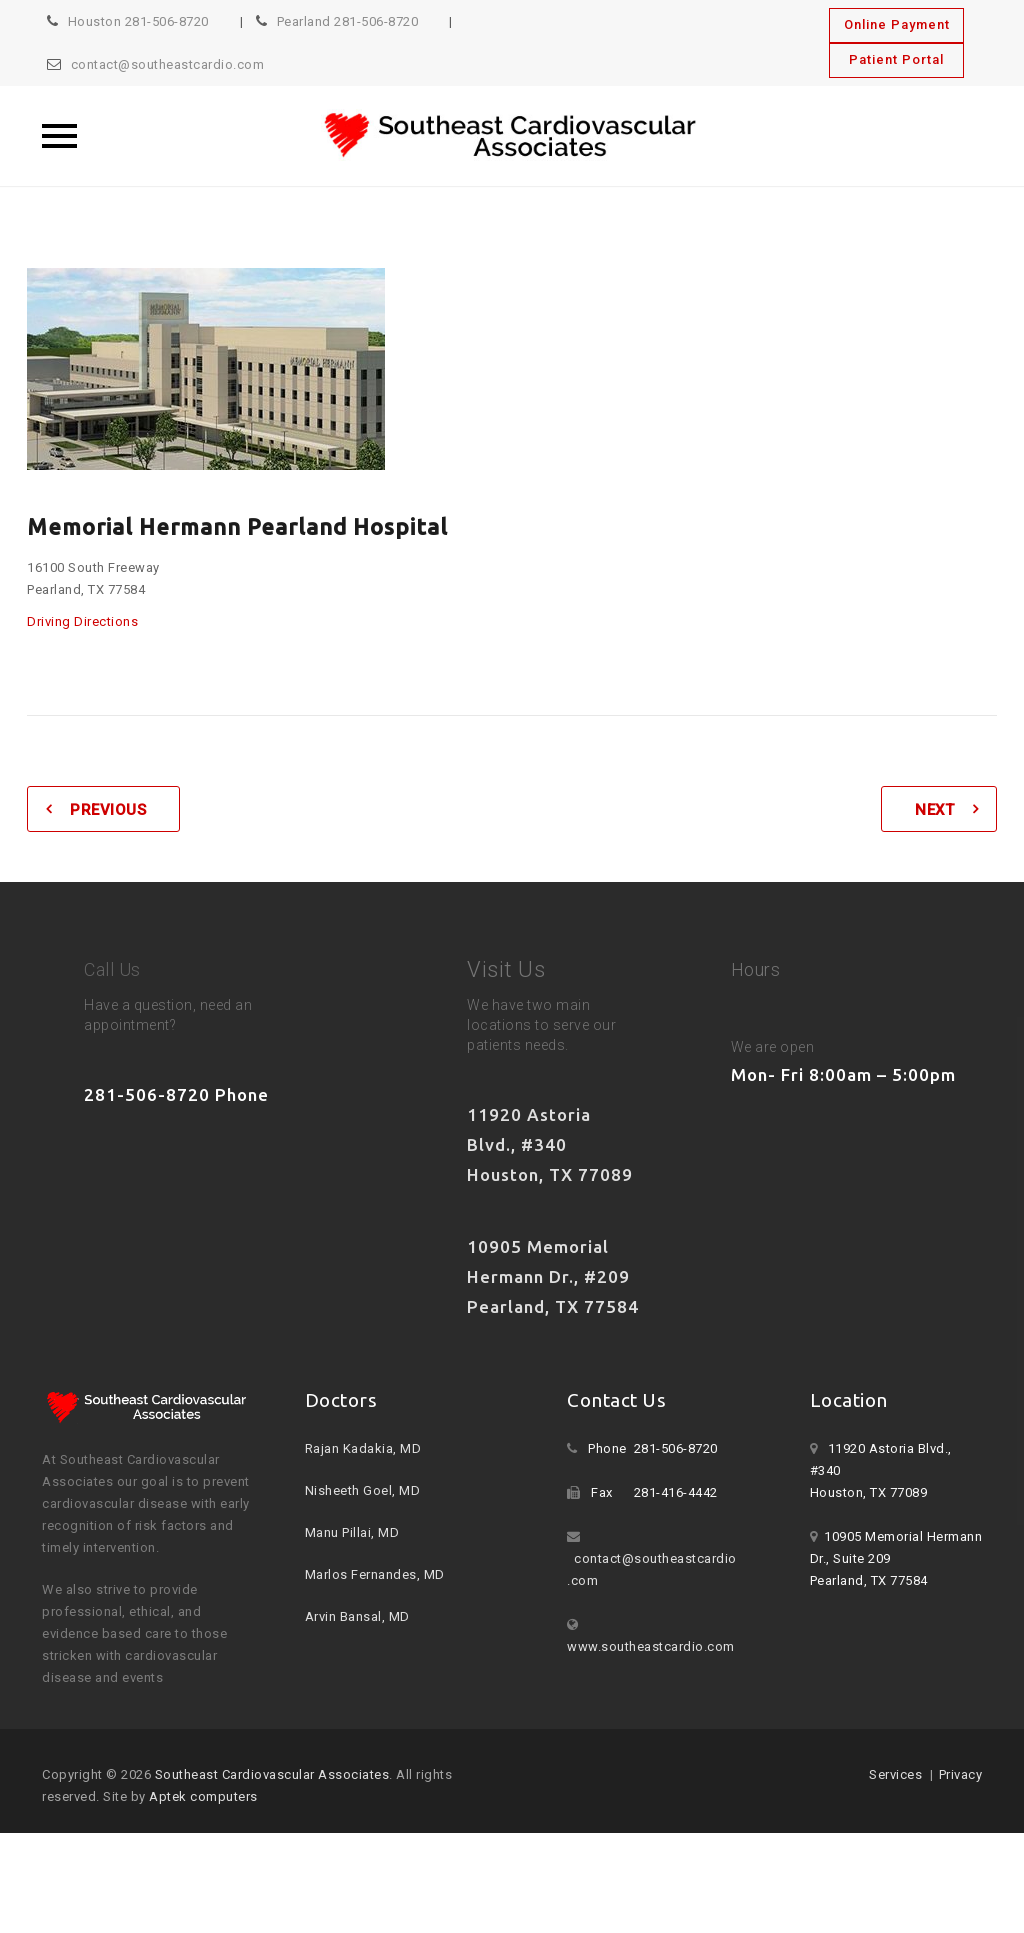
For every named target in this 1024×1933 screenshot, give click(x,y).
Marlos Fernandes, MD (375, 1574)
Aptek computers (203, 1796)
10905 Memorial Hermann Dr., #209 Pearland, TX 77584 (553, 1276)
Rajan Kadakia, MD (363, 1448)
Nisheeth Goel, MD (363, 1490)
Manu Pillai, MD (352, 1532)
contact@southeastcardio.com (168, 64)
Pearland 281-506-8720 (348, 21)
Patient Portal (896, 59)
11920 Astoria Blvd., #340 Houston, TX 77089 (550, 1144)
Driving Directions (82, 621)
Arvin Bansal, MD (357, 1616)
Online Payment (897, 24)
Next (934, 810)
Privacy (961, 1774)
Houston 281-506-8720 (138, 21)
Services (895, 1774)
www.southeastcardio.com (651, 1646)
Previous (108, 810)
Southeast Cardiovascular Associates (272, 1774)
